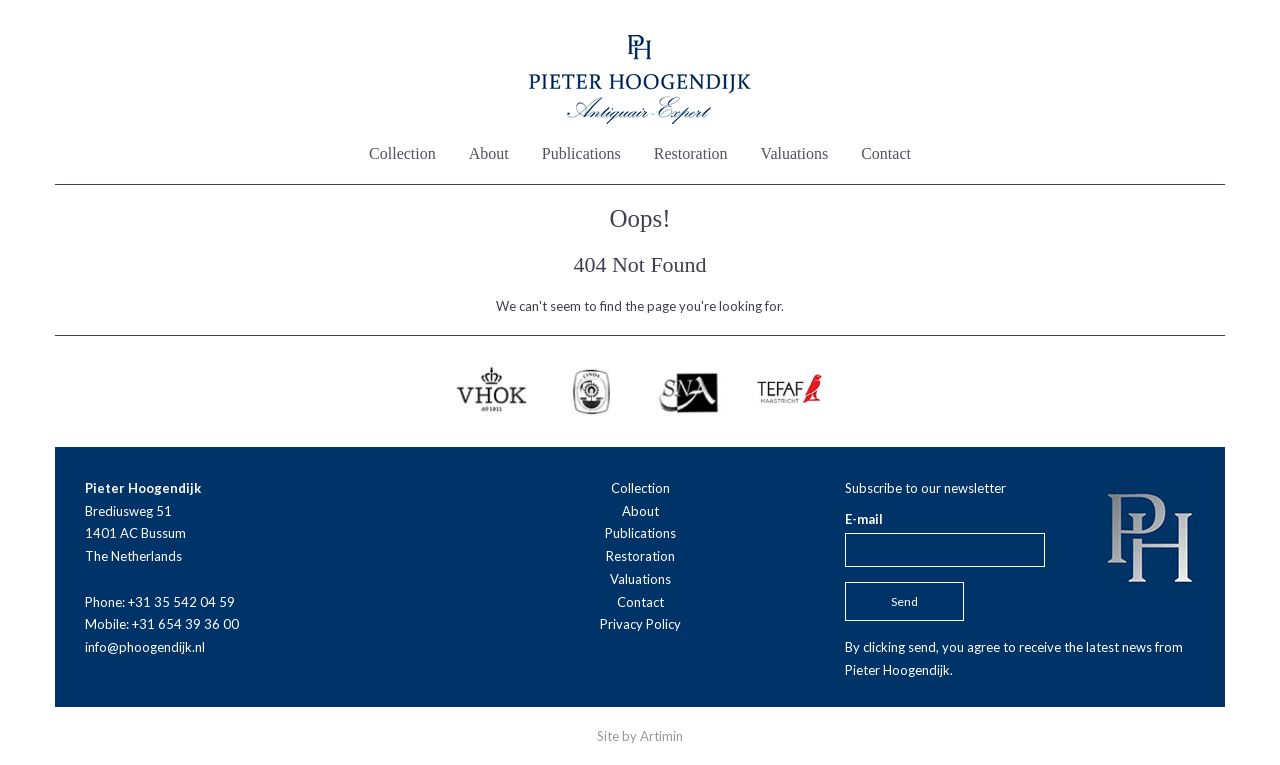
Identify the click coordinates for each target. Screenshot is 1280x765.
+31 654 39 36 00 (185, 624)
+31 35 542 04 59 (181, 602)
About (489, 153)
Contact (886, 153)
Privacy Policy (640, 624)
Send (904, 601)
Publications (581, 153)
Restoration (691, 153)
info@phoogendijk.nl (145, 647)
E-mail (864, 519)
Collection (402, 153)
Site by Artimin (640, 736)
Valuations (795, 153)
